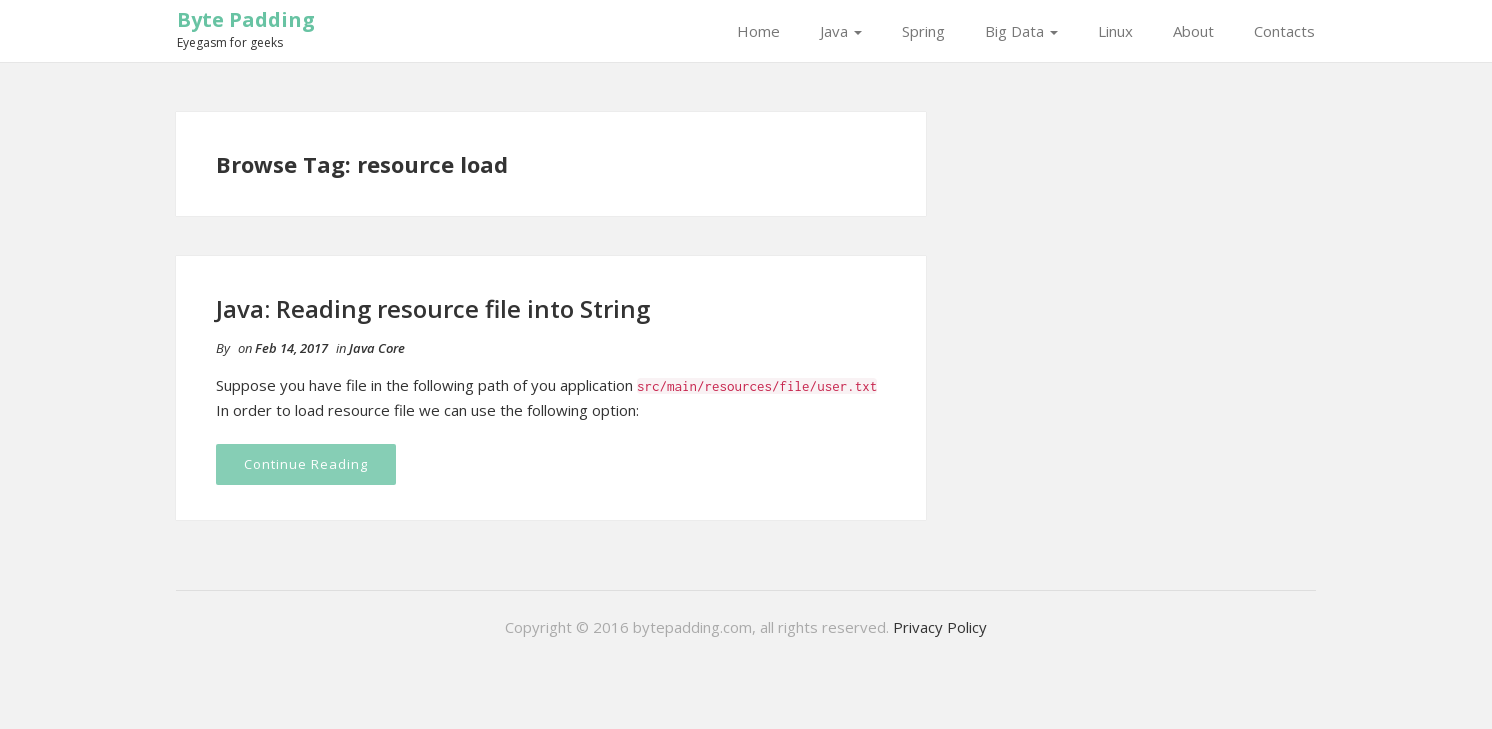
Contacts (1284, 31)
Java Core (377, 348)
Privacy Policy (940, 627)
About (1193, 31)
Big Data (1021, 31)
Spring (923, 31)
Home (758, 31)
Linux (1115, 31)
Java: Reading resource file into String (433, 308)
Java (841, 31)
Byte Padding (246, 19)
